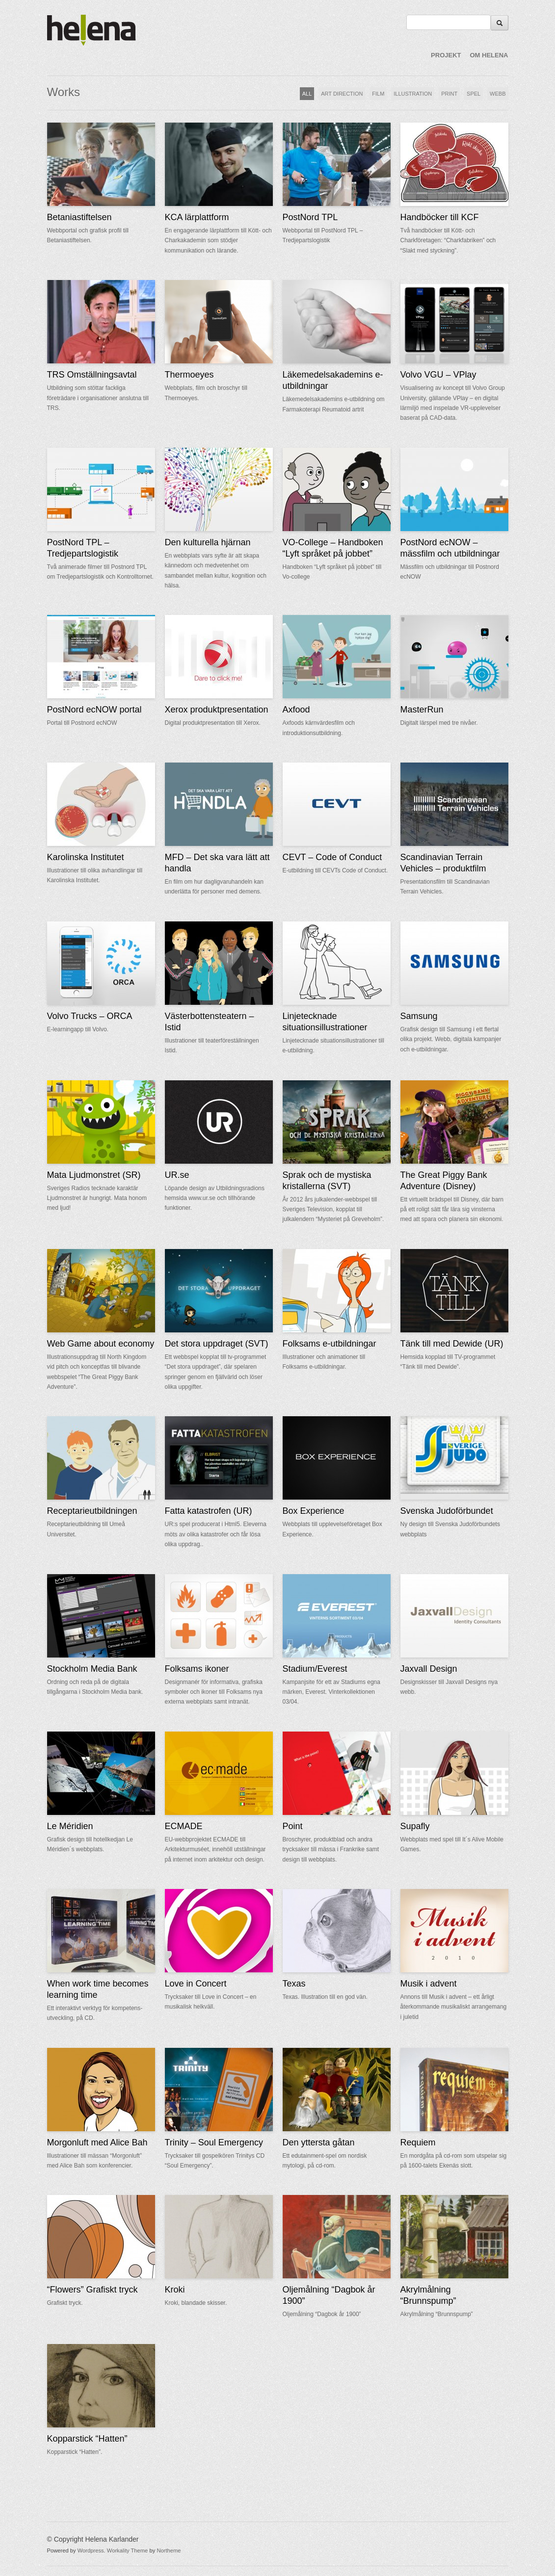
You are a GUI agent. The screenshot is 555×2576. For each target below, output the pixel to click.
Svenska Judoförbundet (446, 1511)
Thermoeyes (189, 375)
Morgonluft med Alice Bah (97, 2142)
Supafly (415, 1826)
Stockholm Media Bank (92, 1669)
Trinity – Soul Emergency (214, 2142)
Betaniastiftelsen (79, 217)
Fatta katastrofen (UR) (208, 1511)
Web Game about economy (101, 1344)
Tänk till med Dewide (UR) (451, 1344)
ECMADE (184, 1826)
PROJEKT (446, 55)
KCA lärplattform (197, 217)
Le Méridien (70, 1826)
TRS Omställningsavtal (92, 375)
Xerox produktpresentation (216, 709)
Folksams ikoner (197, 1669)
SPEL (473, 94)
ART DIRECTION (342, 94)
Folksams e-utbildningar (329, 1344)
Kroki (175, 2290)
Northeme (169, 2550)
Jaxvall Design (428, 1669)
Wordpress (91, 2550)
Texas (294, 1984)
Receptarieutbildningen (92, 1511)
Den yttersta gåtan (319, 2142)
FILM (378, 94)
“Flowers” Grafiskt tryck (92, 2290)
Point (293, 1826)
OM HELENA (489, 55)
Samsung (419, 1016)
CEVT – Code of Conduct (332, 857)
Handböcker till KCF (439, 217)
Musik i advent (428, 1984)
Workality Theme (127, 2550)
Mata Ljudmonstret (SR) (94, 1175)
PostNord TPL (310, 217)
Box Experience (313, 1511)
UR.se (177, 1175)
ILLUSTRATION (413, 94)
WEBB (497, 94)
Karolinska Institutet (85, 857)
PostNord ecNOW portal (94, 709)
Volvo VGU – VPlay (438, 375)
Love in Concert (196, 1984)
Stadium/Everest (315, 1669)
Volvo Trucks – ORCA (89, 1016)
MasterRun (422, 709)
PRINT (449, 94)
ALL (307, 94)
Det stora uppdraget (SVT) (216, 1344)
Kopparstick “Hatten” (87, 2439)
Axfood (296, 709)
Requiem (418, 2142)
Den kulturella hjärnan (208, 542)
